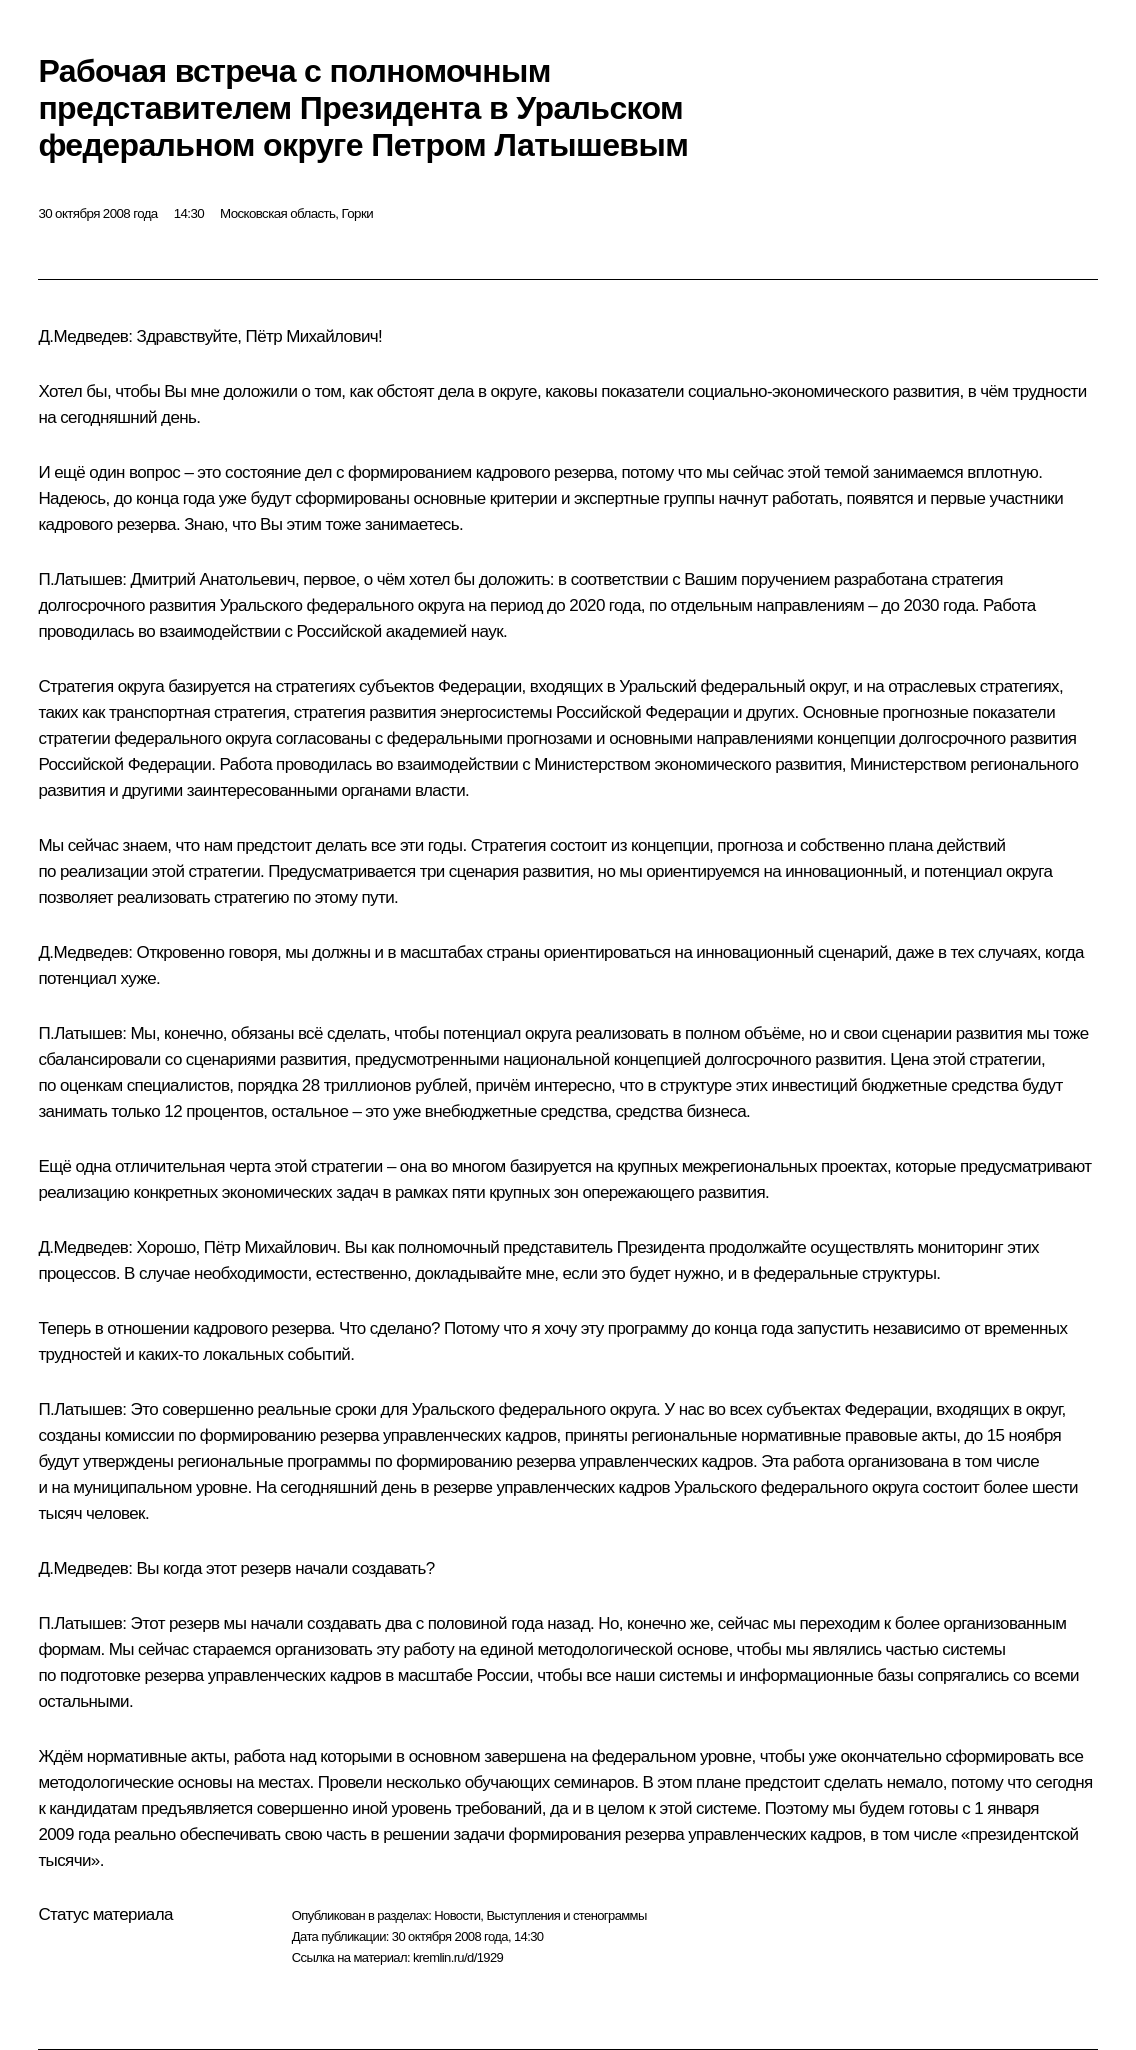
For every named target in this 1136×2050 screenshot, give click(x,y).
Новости (457, 1915)
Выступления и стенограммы (566, 1915)
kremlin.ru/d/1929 (458, 1957)
